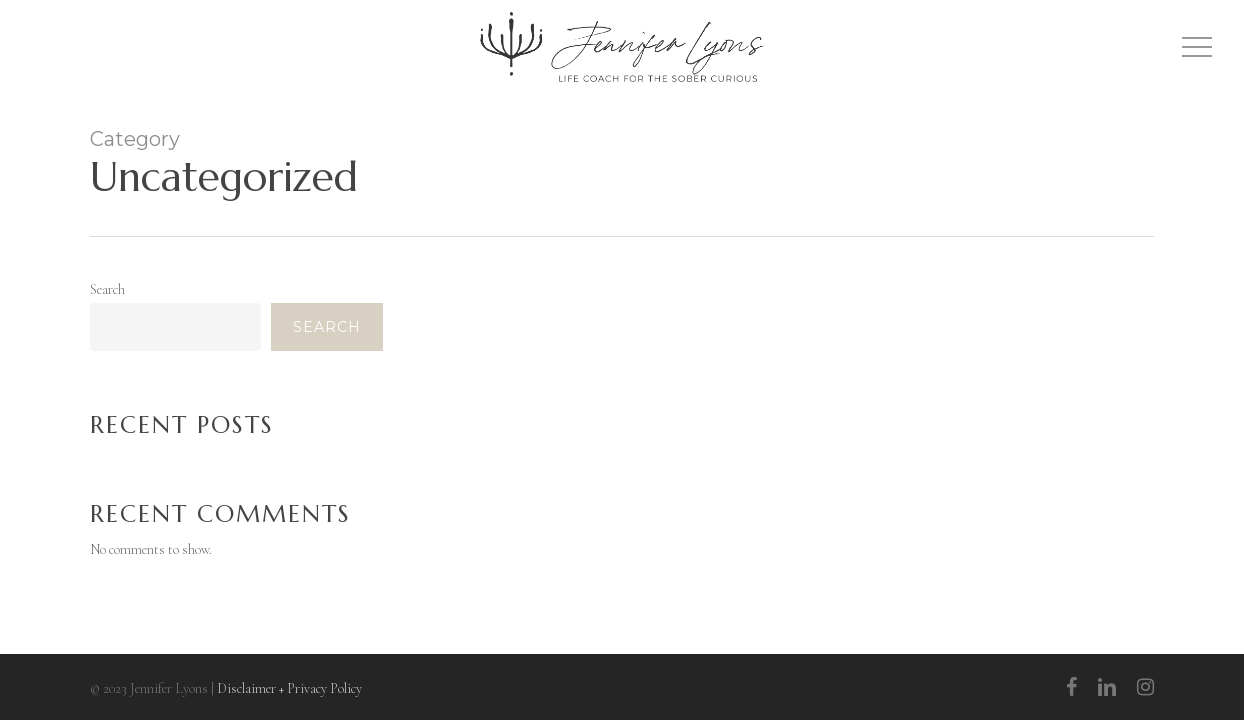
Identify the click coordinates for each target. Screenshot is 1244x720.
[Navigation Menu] (1199, 47)
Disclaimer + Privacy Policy (289, 688)
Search (107, 289)
